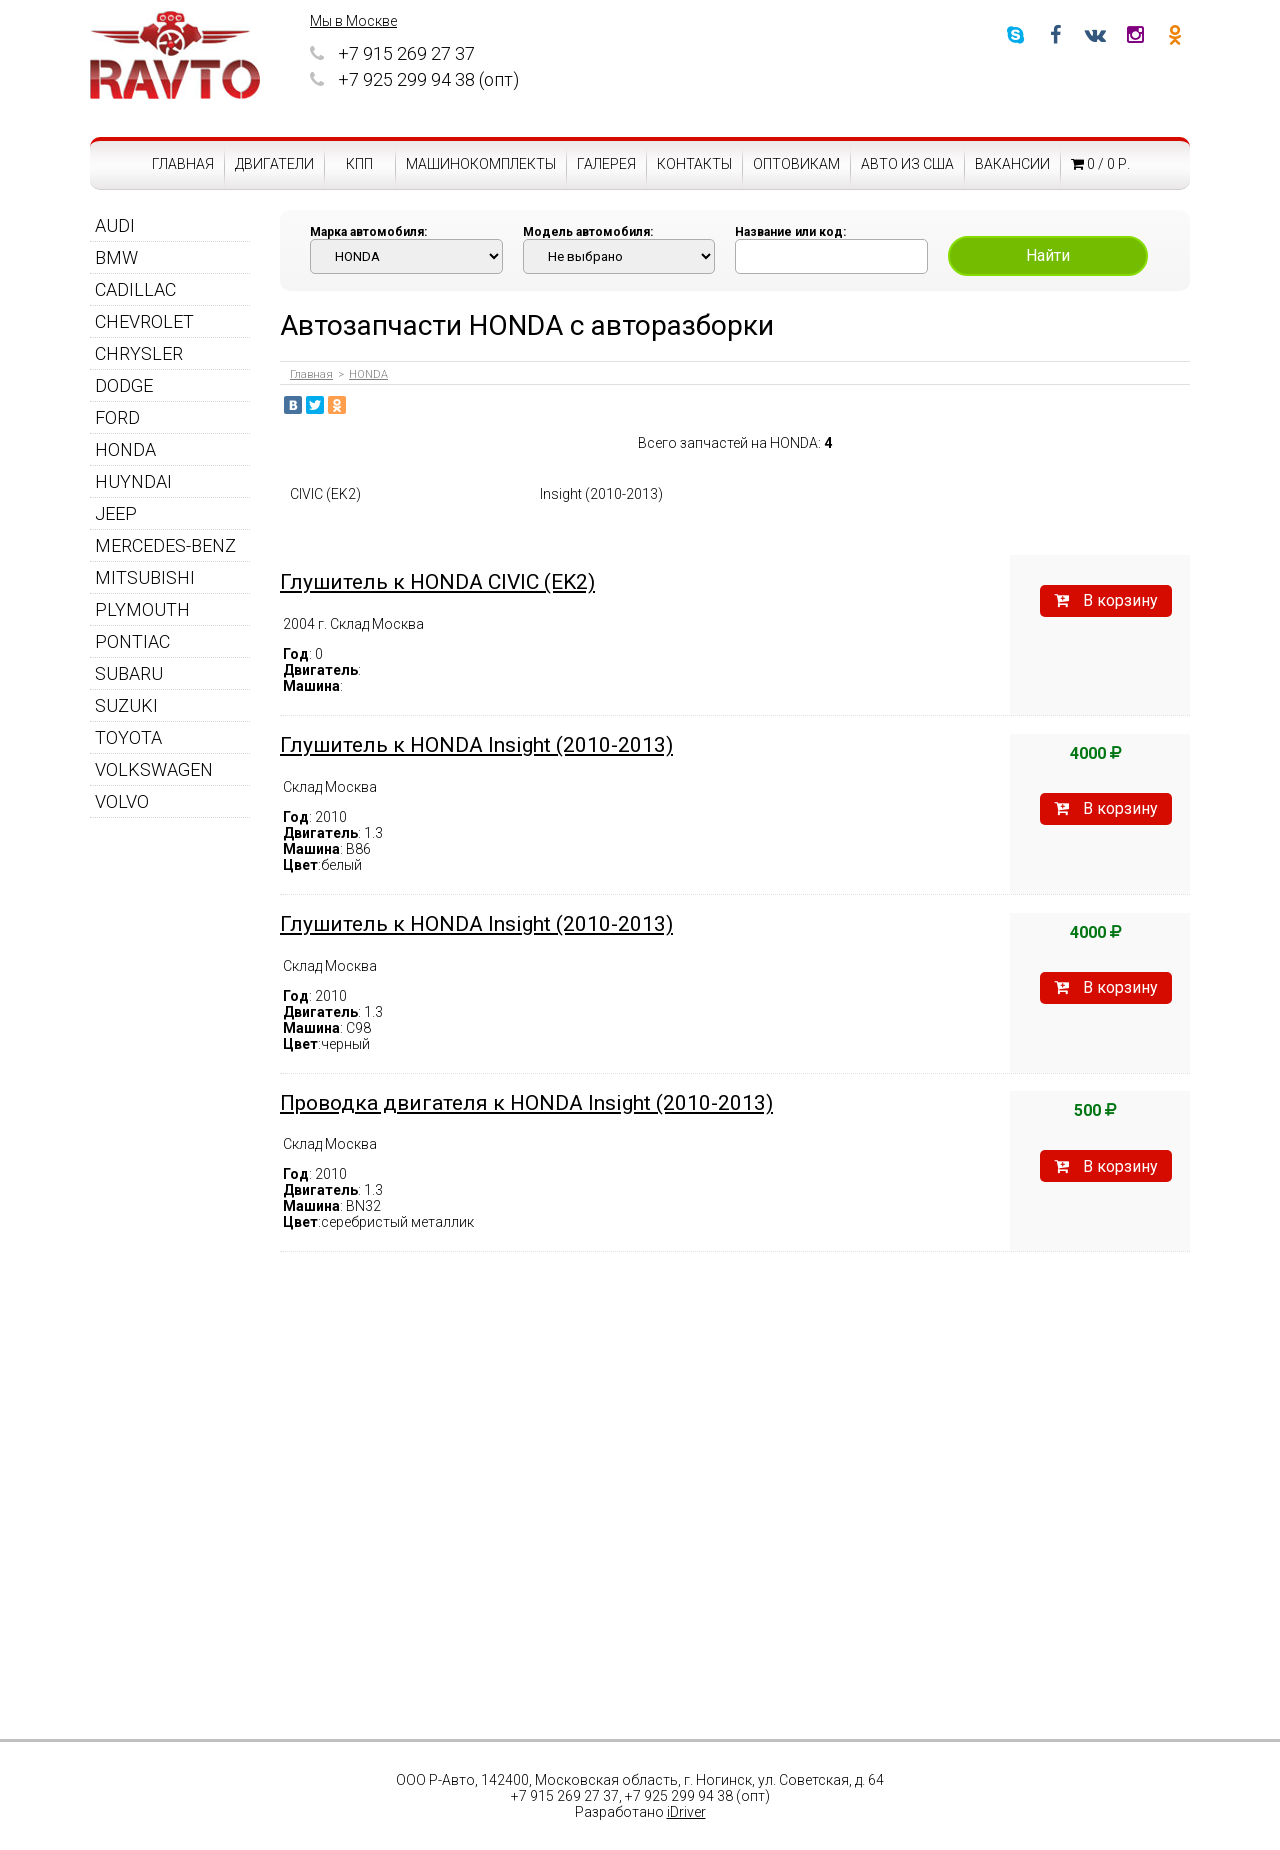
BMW (116, 257)
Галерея (606, 164)
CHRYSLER (139, 353)
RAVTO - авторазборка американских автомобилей (175, 55)
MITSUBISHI (145, 577)
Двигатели (274, 164)
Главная (183, 164)
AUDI (115, 225)
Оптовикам (796, 164)
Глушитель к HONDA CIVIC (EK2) (437, 582)
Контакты (694, 164)
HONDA (125, 449)
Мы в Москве (353, 21)
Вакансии (1012, 164)
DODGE (124, 385)
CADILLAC (135, 289)
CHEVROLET (144, 321)
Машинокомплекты (481, 164)
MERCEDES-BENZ (165, 545)
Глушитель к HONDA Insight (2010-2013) (476, 745)
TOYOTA (128, 737)
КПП (359, 164)
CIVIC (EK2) (325, 494)
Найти (1048, 255)
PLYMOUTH (142, 609)
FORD (117, 417)
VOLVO (122, 801)
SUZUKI (126, 705)
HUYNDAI (133, 481)
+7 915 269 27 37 (392, 53)
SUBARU (129, 673)
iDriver (686, 1812)
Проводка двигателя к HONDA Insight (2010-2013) (526, 1103)
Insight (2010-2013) (601, 494)
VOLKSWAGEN (154, 769)
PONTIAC (132, 641)
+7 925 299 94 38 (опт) (414, 79)
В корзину (1106, 600)
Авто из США (907, 164)
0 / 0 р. (1100, 164)
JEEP (116, 513)
